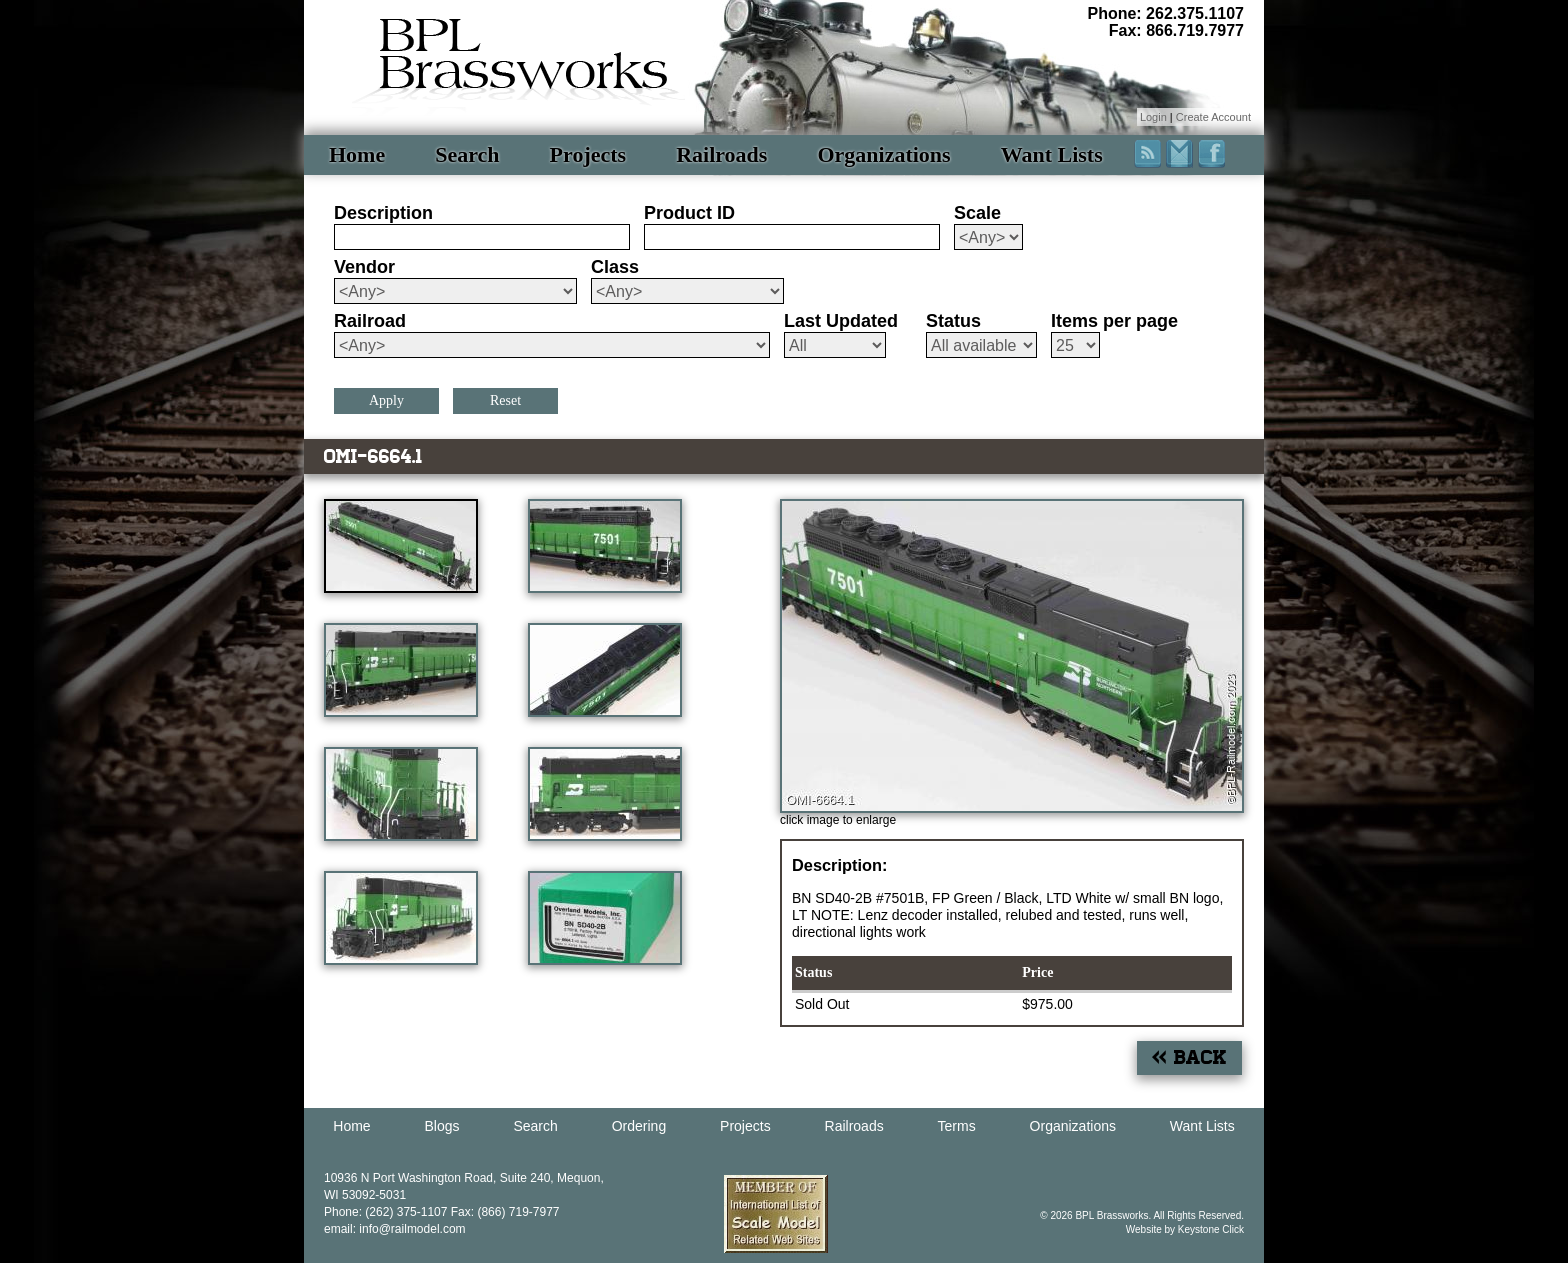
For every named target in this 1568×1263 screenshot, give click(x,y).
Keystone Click (1211, 1229)
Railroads (721, 154)
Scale (977, 213)
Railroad (370, 321)
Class (615, 267)
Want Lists (1052, 154)
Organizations (883, 154)
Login (1153, 117)
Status (953, 321)
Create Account (1213, 117)
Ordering (639, 1126)
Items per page (1114, 321)
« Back (1189, 1057)
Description (383, 213)
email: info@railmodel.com (395, 1229)
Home (357, 154)
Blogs (442, 1126)
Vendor (364, 267)
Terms (957, 1126)
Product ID (689, 213)
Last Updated (841, 321)
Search (467, 154)
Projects (588, 154)
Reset (505, 400)
